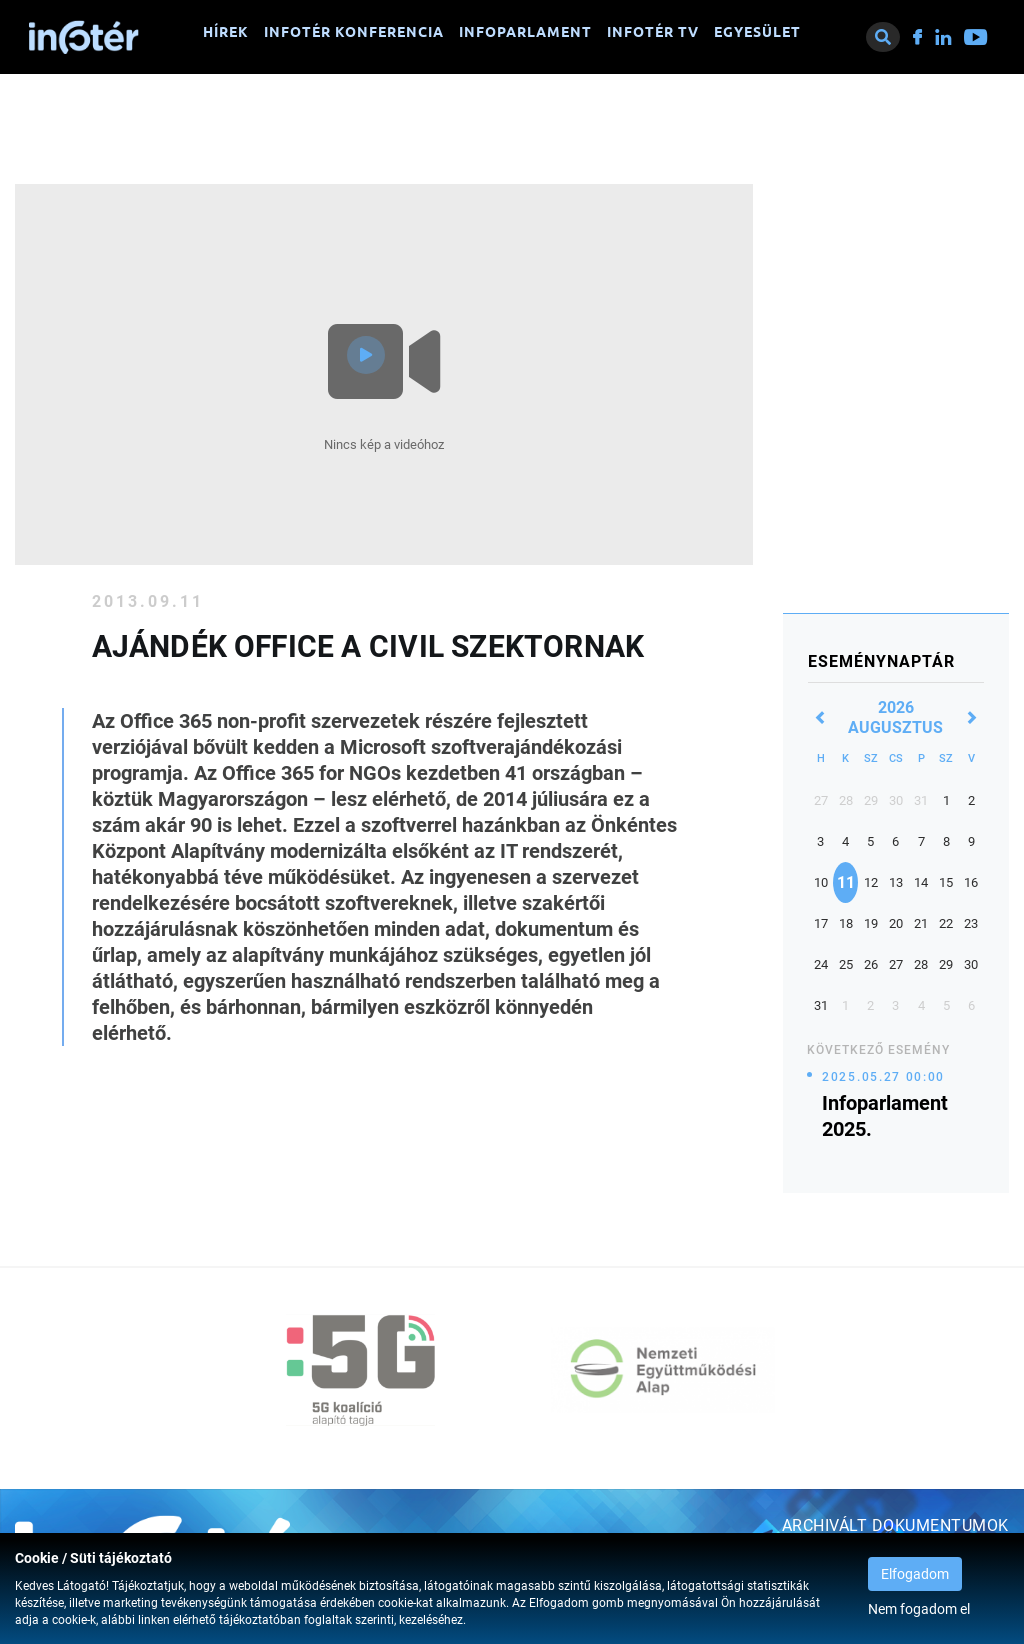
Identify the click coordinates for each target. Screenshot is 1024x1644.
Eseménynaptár (881, 661)
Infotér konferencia (354, 32)
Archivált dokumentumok (895, 1525)
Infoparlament (525, 32)
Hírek (226, 32)
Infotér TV (653, 32)
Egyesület (757, 32)
